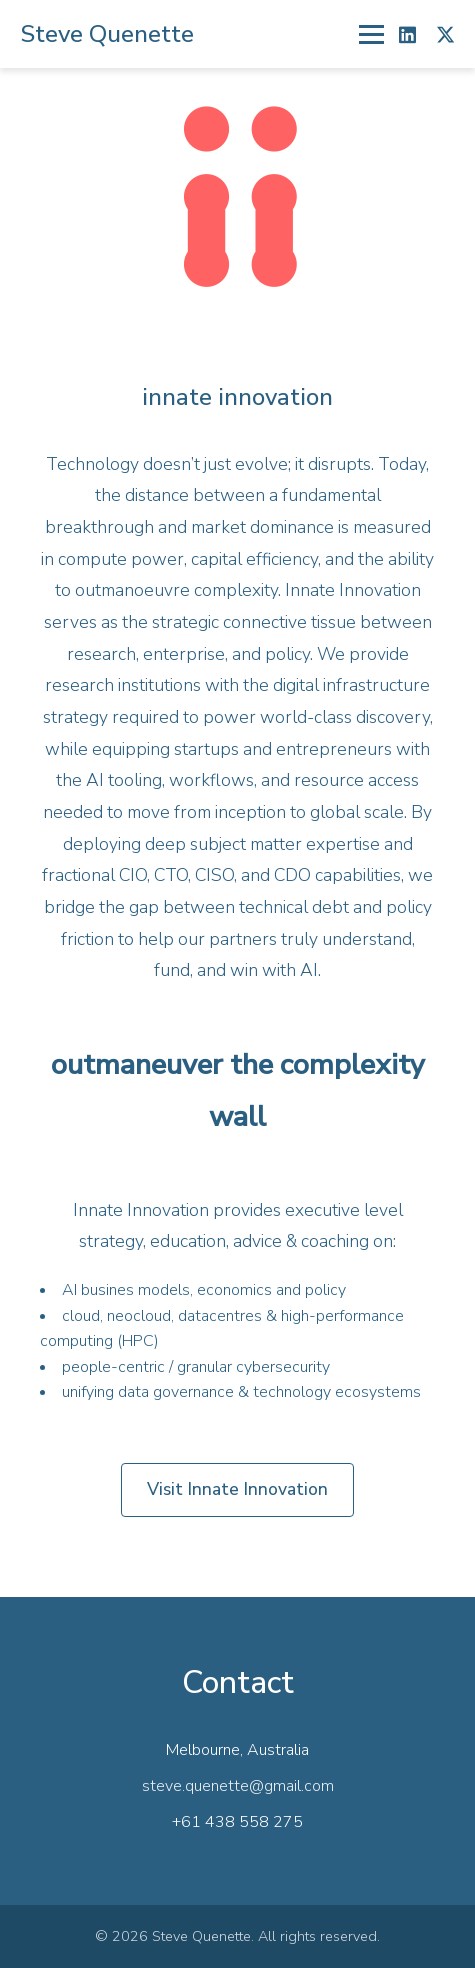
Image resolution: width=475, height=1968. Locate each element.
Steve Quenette (107, 34)
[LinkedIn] (407, 34)
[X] (445, 34)
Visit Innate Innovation (237, 1489)
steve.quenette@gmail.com (238, 1786)
